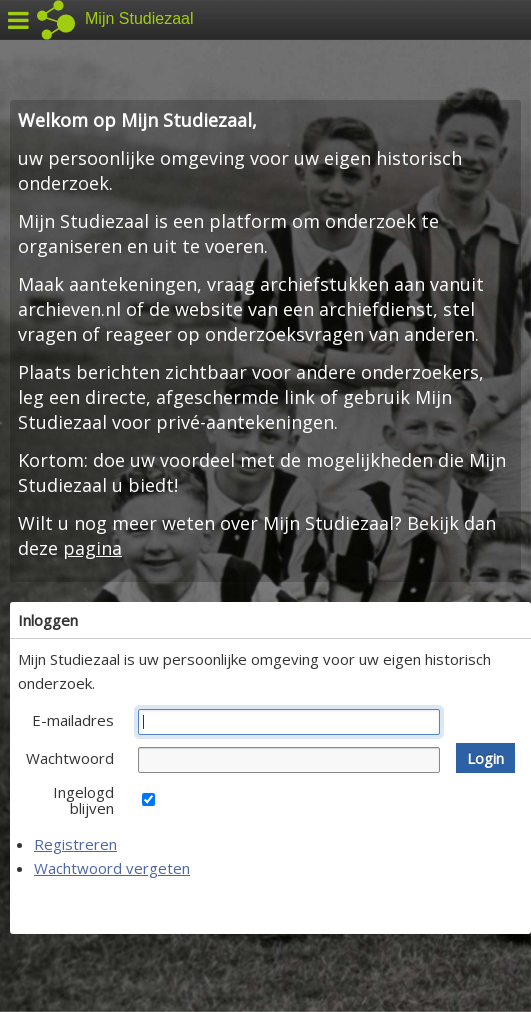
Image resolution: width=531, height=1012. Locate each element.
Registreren (75, 844)
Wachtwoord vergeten (112, 868)
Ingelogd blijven (83, 800)
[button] (485, 758)
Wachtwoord (70, 758)
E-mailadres (73, 720)
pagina (92, 548)
